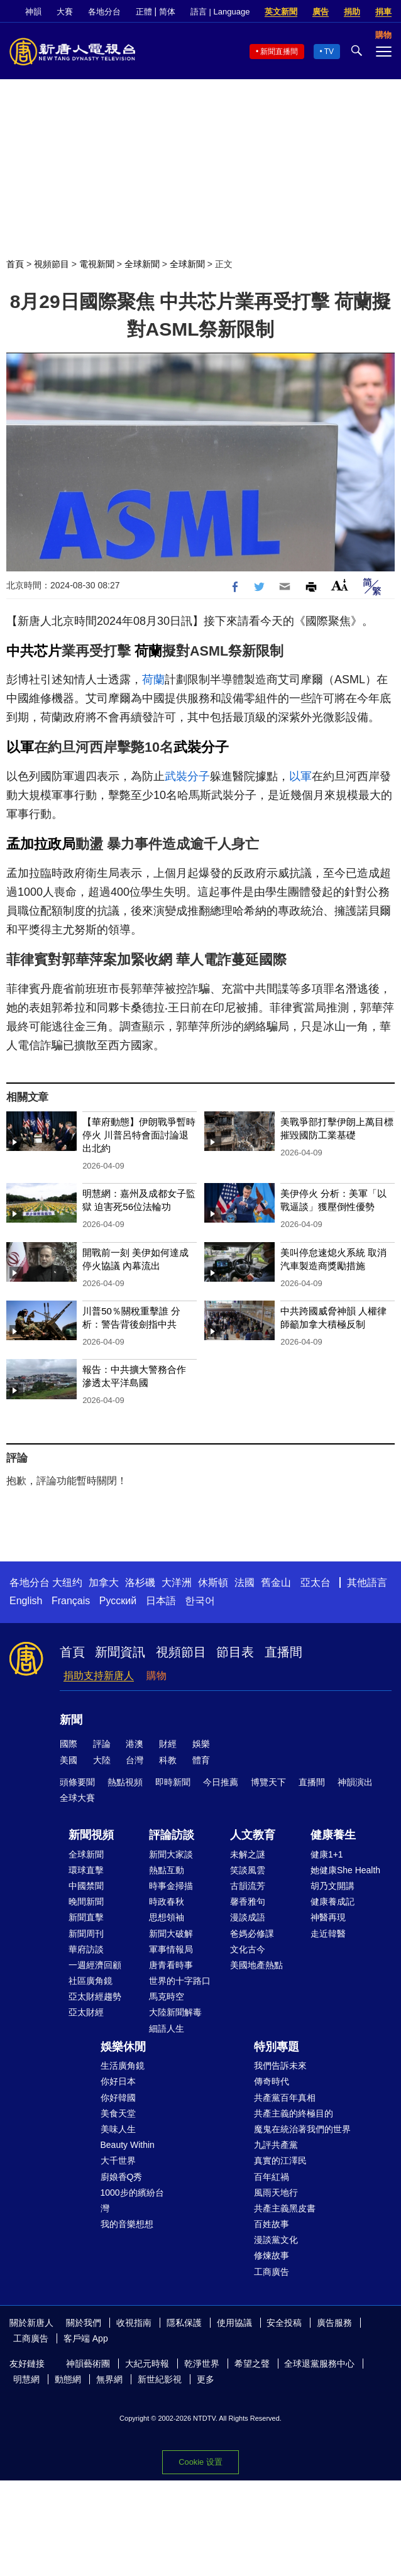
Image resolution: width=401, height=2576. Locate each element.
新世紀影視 (160, 2379)
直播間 (283, 1652)
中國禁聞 (86, 1886)
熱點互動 (166, 1870)
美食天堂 (118, 2113)
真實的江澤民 (280, 2160)
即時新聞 (172, 1782)
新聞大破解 (171, 1934)
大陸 (102, 1760)
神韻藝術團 (88, 2364)
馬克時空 (166, 1996)
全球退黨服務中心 (319, 2364)
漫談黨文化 (276, 2240)
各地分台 (104, 11)
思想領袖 (166, 1917)
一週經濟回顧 (95, 1965)
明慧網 (26, 2379)
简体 (167, 11)
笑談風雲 (247, 1870)
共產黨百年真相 (285, 2098)
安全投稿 (284, 2323)
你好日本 (118, 2081)
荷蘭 (148, 651)
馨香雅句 (247, 1901)
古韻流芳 (247, 1886)
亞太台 (315, 1582)
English (25, 1600)
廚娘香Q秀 (122, 2177)
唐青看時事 (171, 1965)
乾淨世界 (201, 2364)
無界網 (109, 2379)
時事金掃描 (171, 1886)
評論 (102, 1744)
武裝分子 (201, 747)
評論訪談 (171, 1835)
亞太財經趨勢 (95, 1996)
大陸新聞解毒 (175, 2012)
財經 (168, 1744)
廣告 (320, 11)
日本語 (161, 1600)
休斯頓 (213, 1582)
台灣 (134, 1760)
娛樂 (201, 1744)
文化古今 (247, 1949)
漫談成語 (247, 1917)
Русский (117, 1600)
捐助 (352, 11)
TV (329, 51)
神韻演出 (355, 1782)
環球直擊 (86, 1870)
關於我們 (83, 2323)
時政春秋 (166, 1901)
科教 (168, 1760)
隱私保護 (184, 2323)
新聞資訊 (120, 1652)
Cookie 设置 (200, 2462)
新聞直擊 (86, 1917)
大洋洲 (177, 1582)
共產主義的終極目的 (293, 2113)
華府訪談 (86, 1949)
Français (71, 1600)
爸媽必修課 (252, 1934)
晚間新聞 (86, 1901)
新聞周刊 (86, 1934)
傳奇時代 (271, 2081)
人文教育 (252, 1835)
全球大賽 (77, 1798)
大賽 (65, 11)
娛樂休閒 (123, 2046)
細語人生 (166, 2028)
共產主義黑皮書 (285, 2208)
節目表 (235, 1652)
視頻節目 (51, 264)
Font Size (340, 584)
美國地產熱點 (256, 1965)
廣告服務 (334, 2323)
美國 (68, 1760)
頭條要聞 (77, 1782)
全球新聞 (142, 264)
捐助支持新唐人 (98, 1675)
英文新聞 (281, 11)
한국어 (200, 1600)
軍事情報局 (171, 1949)
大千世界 (118, 2160)
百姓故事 (271, 2224)
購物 (156, 1675)
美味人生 (118, 2129)
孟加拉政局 (40, 844)
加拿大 (104, 1582)
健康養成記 (332, 1901)
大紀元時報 (147, 2364)
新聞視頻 (91, 1835)
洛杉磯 (140, 1582)
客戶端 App (85, 2338)
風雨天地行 (276, 2193)
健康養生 (333, 1835)
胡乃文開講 (332, 1886)
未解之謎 (247, 1854)
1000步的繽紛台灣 (132, 2200)
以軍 (20, 747)
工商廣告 (271, 2272)
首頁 (15, 264)
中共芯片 (34, 651)
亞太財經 (86, 2012)
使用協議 (234, 2323)
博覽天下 (268, 1782)
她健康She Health (345, 1870)
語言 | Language (220, 11)
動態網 (68, 2379)
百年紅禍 (271, 2177)
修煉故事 (271, 2255)
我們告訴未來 (280, 2066)
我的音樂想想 (127, 2224)
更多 (205, 2379)
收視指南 (133, 2323)
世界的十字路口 (180, 1981)
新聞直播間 (279, 51)
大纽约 (67, 1582)
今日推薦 (220, 1782)
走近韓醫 (328, 1934)
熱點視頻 (125, 1782)
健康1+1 (326, 1854)
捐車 (383, 11)
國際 (68, 1744)
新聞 (71, 1720)
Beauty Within (128, 2145)
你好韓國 (118, 2098)
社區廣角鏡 (91, 1981)
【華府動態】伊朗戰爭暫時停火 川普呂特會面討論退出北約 (138, 1134)
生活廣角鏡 (123, 2066)
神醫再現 (328, 1917)
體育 (201, 1760)
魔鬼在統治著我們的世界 (302, 2129)
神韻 (33, 11)
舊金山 (276, 1582)
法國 (244, 1582)
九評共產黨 (276, 2145)
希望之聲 (252, 2364)
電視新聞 (96, 264)
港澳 (134, 1744)
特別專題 (276, 2046)
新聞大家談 (171, 1854)
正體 (144, 11)
